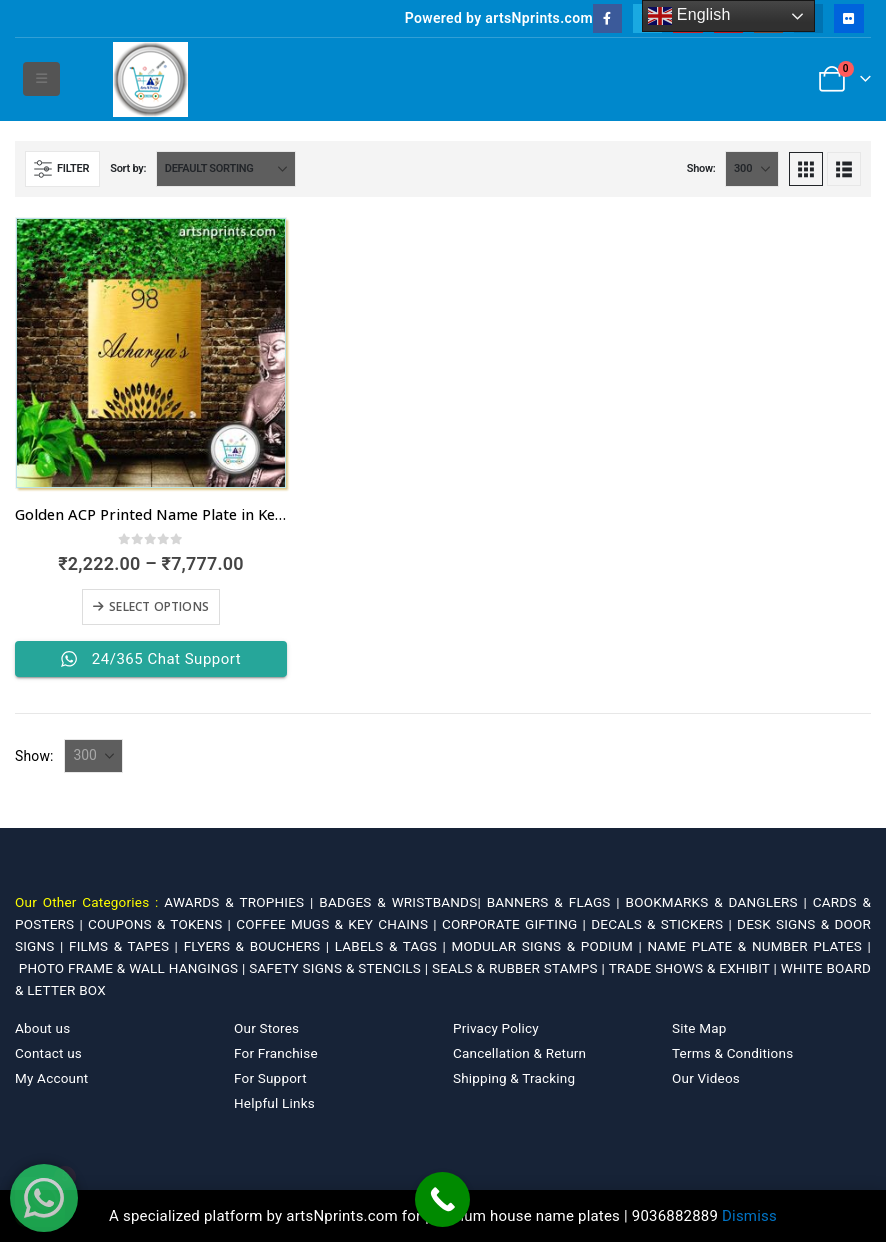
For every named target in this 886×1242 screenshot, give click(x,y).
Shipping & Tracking (514, 1078)
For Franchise (276, 1053)
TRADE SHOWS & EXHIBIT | (695, 968)
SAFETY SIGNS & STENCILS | (340, 968)
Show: (701, 168)
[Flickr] (848, 18)
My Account (51, 1078)
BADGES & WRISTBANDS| (402, 902)
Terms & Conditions (732, 1053)
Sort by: (128, 168)
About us (42, 1028)
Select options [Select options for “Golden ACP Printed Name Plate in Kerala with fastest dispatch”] (159, 606)
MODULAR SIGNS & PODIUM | (550, 946)
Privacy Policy (496, 1028)
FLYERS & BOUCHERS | (259, 946)
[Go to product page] (151, 353)
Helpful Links (274, 1103)
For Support (270, 1078)
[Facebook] (607, 18)
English (689, 16)
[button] (41, 79)
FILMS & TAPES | (126, 946)
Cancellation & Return (519, 1053)
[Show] (752, 169)
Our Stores (266, 1028)
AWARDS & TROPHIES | (238, 902)
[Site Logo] (150, 79)
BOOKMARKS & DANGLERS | (719, 902)
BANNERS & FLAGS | (556, 902)
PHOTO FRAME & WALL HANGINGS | (134, 968)
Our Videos (706, 1078)
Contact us (48, 1053)
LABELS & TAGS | (393, 946)
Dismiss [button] (749, 1216)
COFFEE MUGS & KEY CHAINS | (339, 924)
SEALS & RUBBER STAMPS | (520, 968)
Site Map (699, 1028)
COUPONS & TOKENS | (162, 924)
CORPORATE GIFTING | (516, 924)
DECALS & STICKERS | (664, 924)
